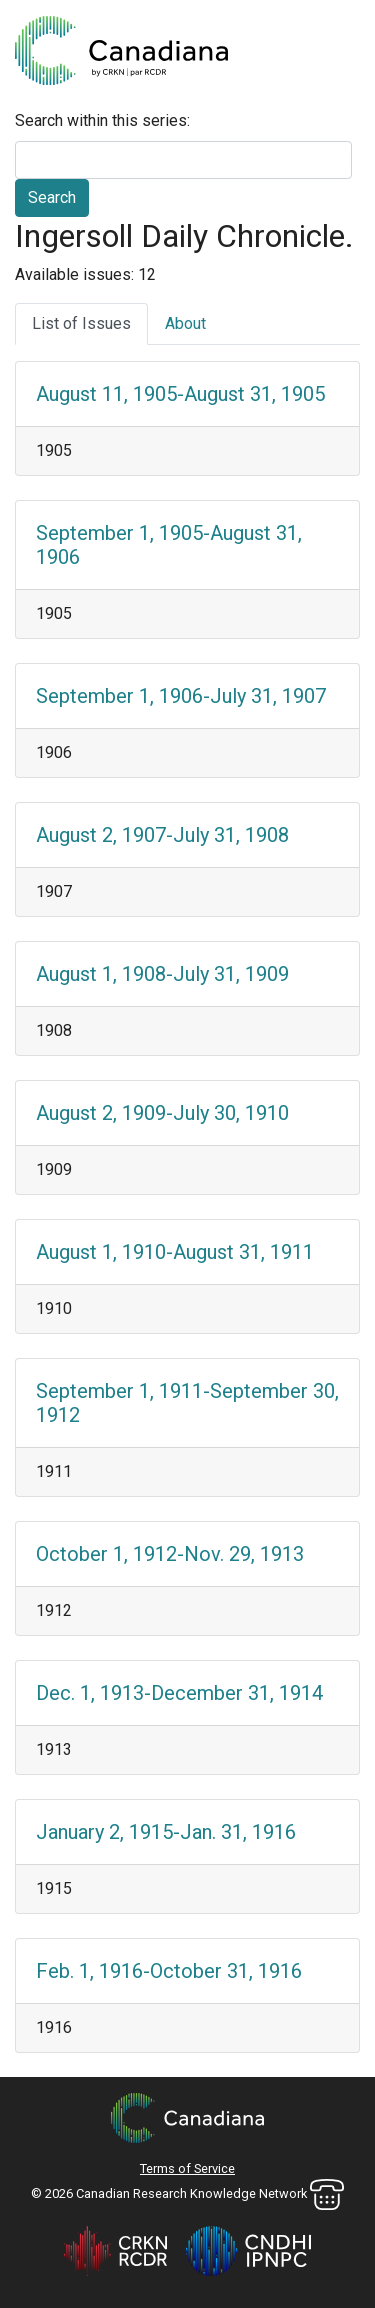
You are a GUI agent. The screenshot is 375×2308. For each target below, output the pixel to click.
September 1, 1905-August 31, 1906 (169, 545)
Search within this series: (102, 120)
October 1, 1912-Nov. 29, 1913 (170, 1554)
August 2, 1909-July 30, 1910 (162, 1113)
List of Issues (81, 323)
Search (52, 197)
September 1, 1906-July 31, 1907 (181, 696)
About (185, 323)
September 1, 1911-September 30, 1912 (187, 1403)
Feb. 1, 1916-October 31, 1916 (169, 1971)
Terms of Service (187, 2168)
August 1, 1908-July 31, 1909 (162, 974)
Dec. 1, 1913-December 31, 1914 (179, 1693)
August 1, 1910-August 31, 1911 (175, 1252)
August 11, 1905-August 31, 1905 (180, 394)
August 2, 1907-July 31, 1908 (162, 835)
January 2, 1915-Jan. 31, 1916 (166, 1832)
